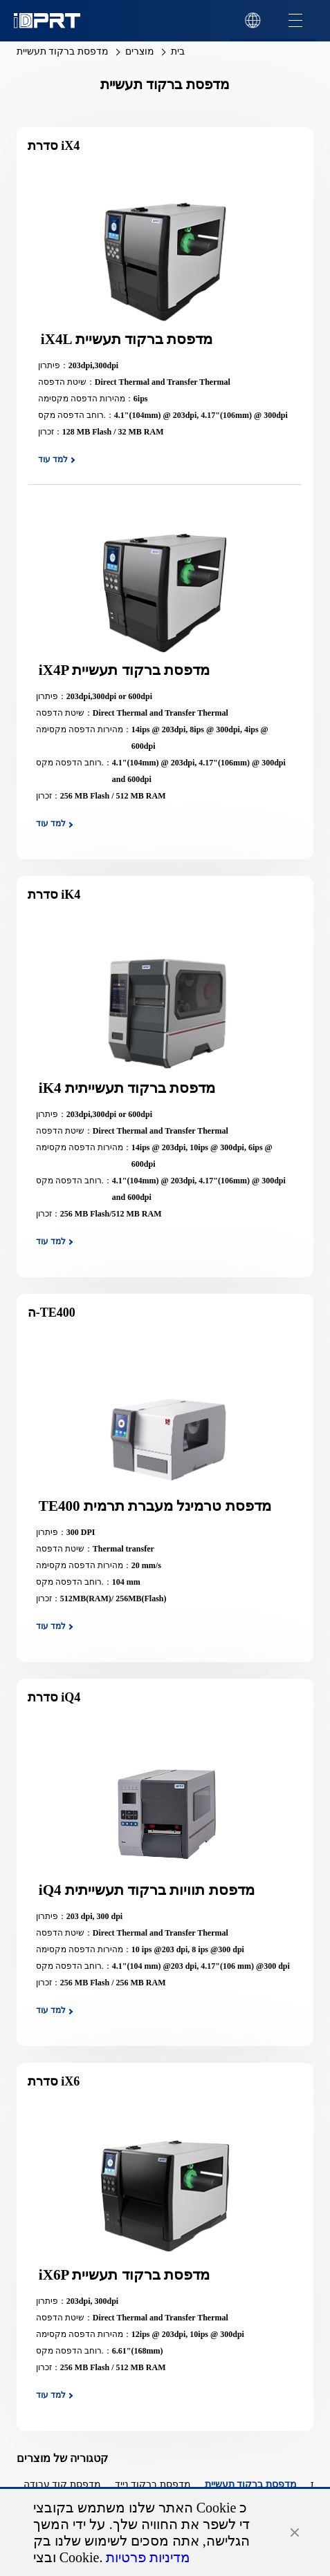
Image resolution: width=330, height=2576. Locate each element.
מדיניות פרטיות (148, 2557)
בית (178, 51)
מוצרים (139, 51)
